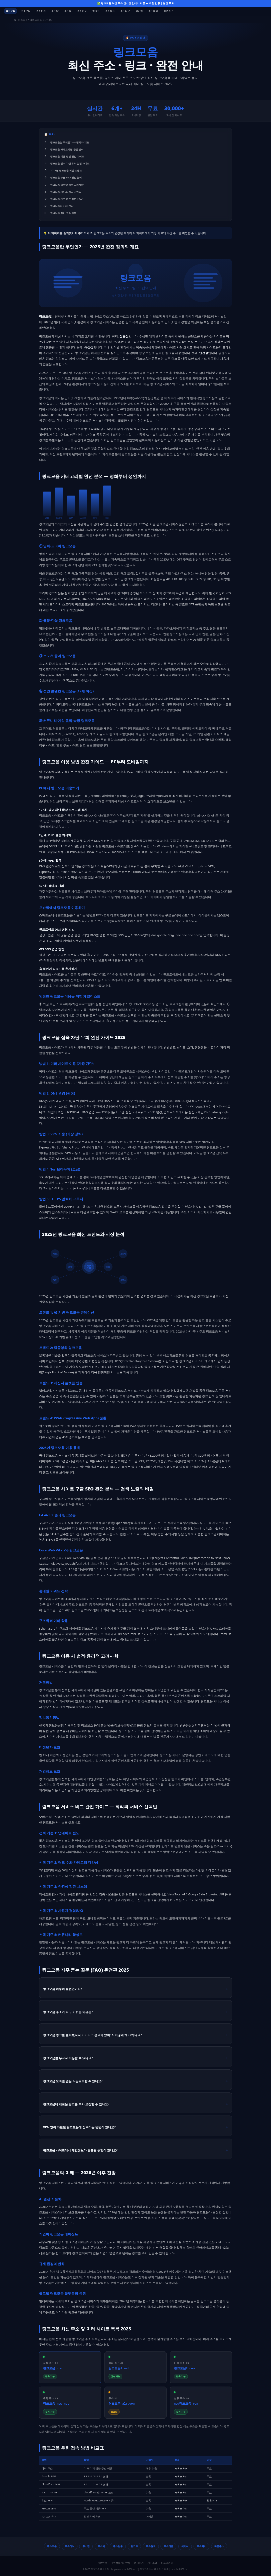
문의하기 (139, 2562)
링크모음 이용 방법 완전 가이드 (67, 156)
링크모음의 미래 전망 (61, 205)
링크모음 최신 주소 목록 (63, 212)
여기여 (139, 11)
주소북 (67, 11)
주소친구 (82, 11)
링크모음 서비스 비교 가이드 (65, 191)
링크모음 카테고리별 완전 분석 (66, 149)
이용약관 (102, 2562)
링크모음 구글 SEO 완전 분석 (66, 177)
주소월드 (110, 11)
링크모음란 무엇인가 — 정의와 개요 (69, 142)
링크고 (95, 11)
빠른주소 (168, 11)
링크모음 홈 (167, 2562)
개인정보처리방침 (120, 2562)
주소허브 (41, 11)
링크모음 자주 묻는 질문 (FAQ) (66, 198)
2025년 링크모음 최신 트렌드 (66, 170)
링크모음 (10, 11)
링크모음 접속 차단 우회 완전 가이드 (69, 163)
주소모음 (25, 11)
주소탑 (54, 11)
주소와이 (153, 11)
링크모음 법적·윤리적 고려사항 (66, 184)
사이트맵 (152, 2562)
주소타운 (125, 11)
